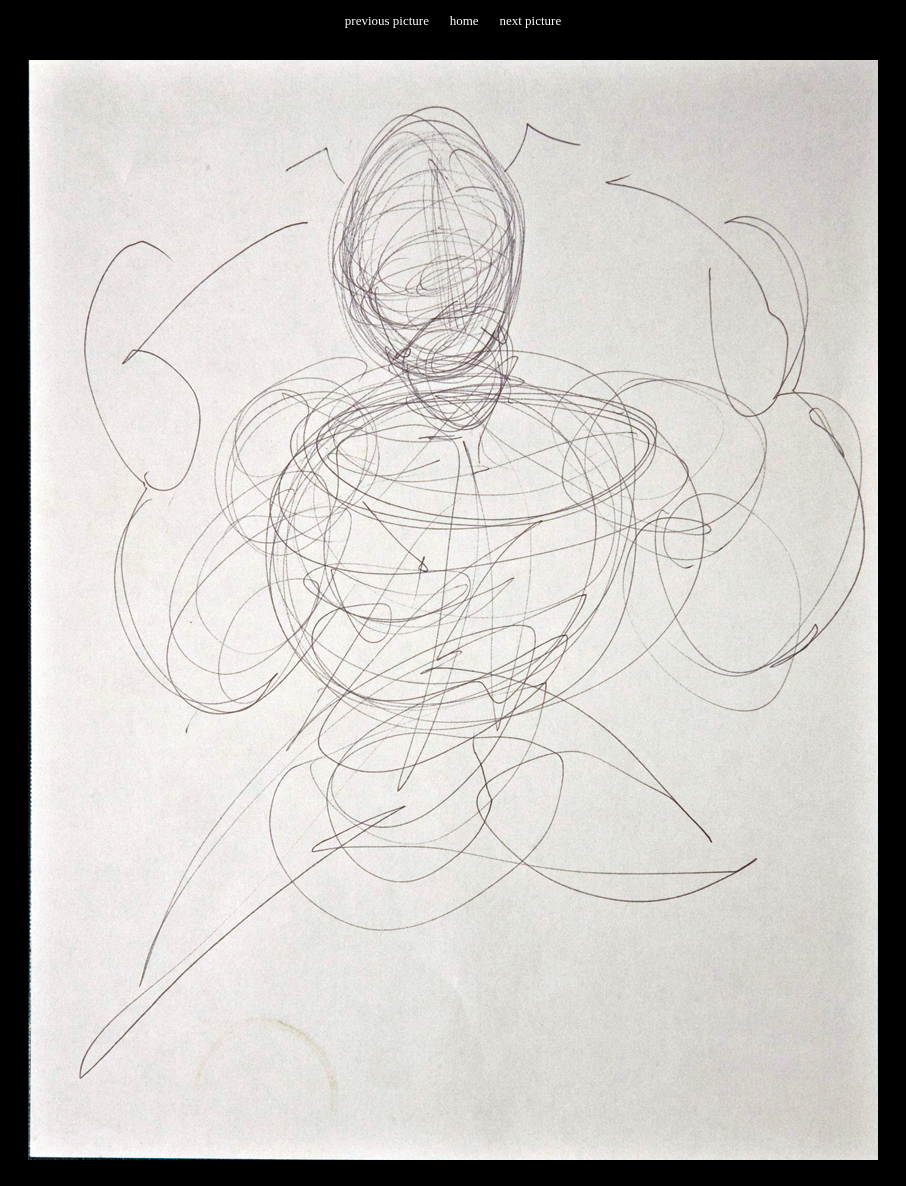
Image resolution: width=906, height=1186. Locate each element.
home (464, 20)
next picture (530, 20)
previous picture (387, 20)
